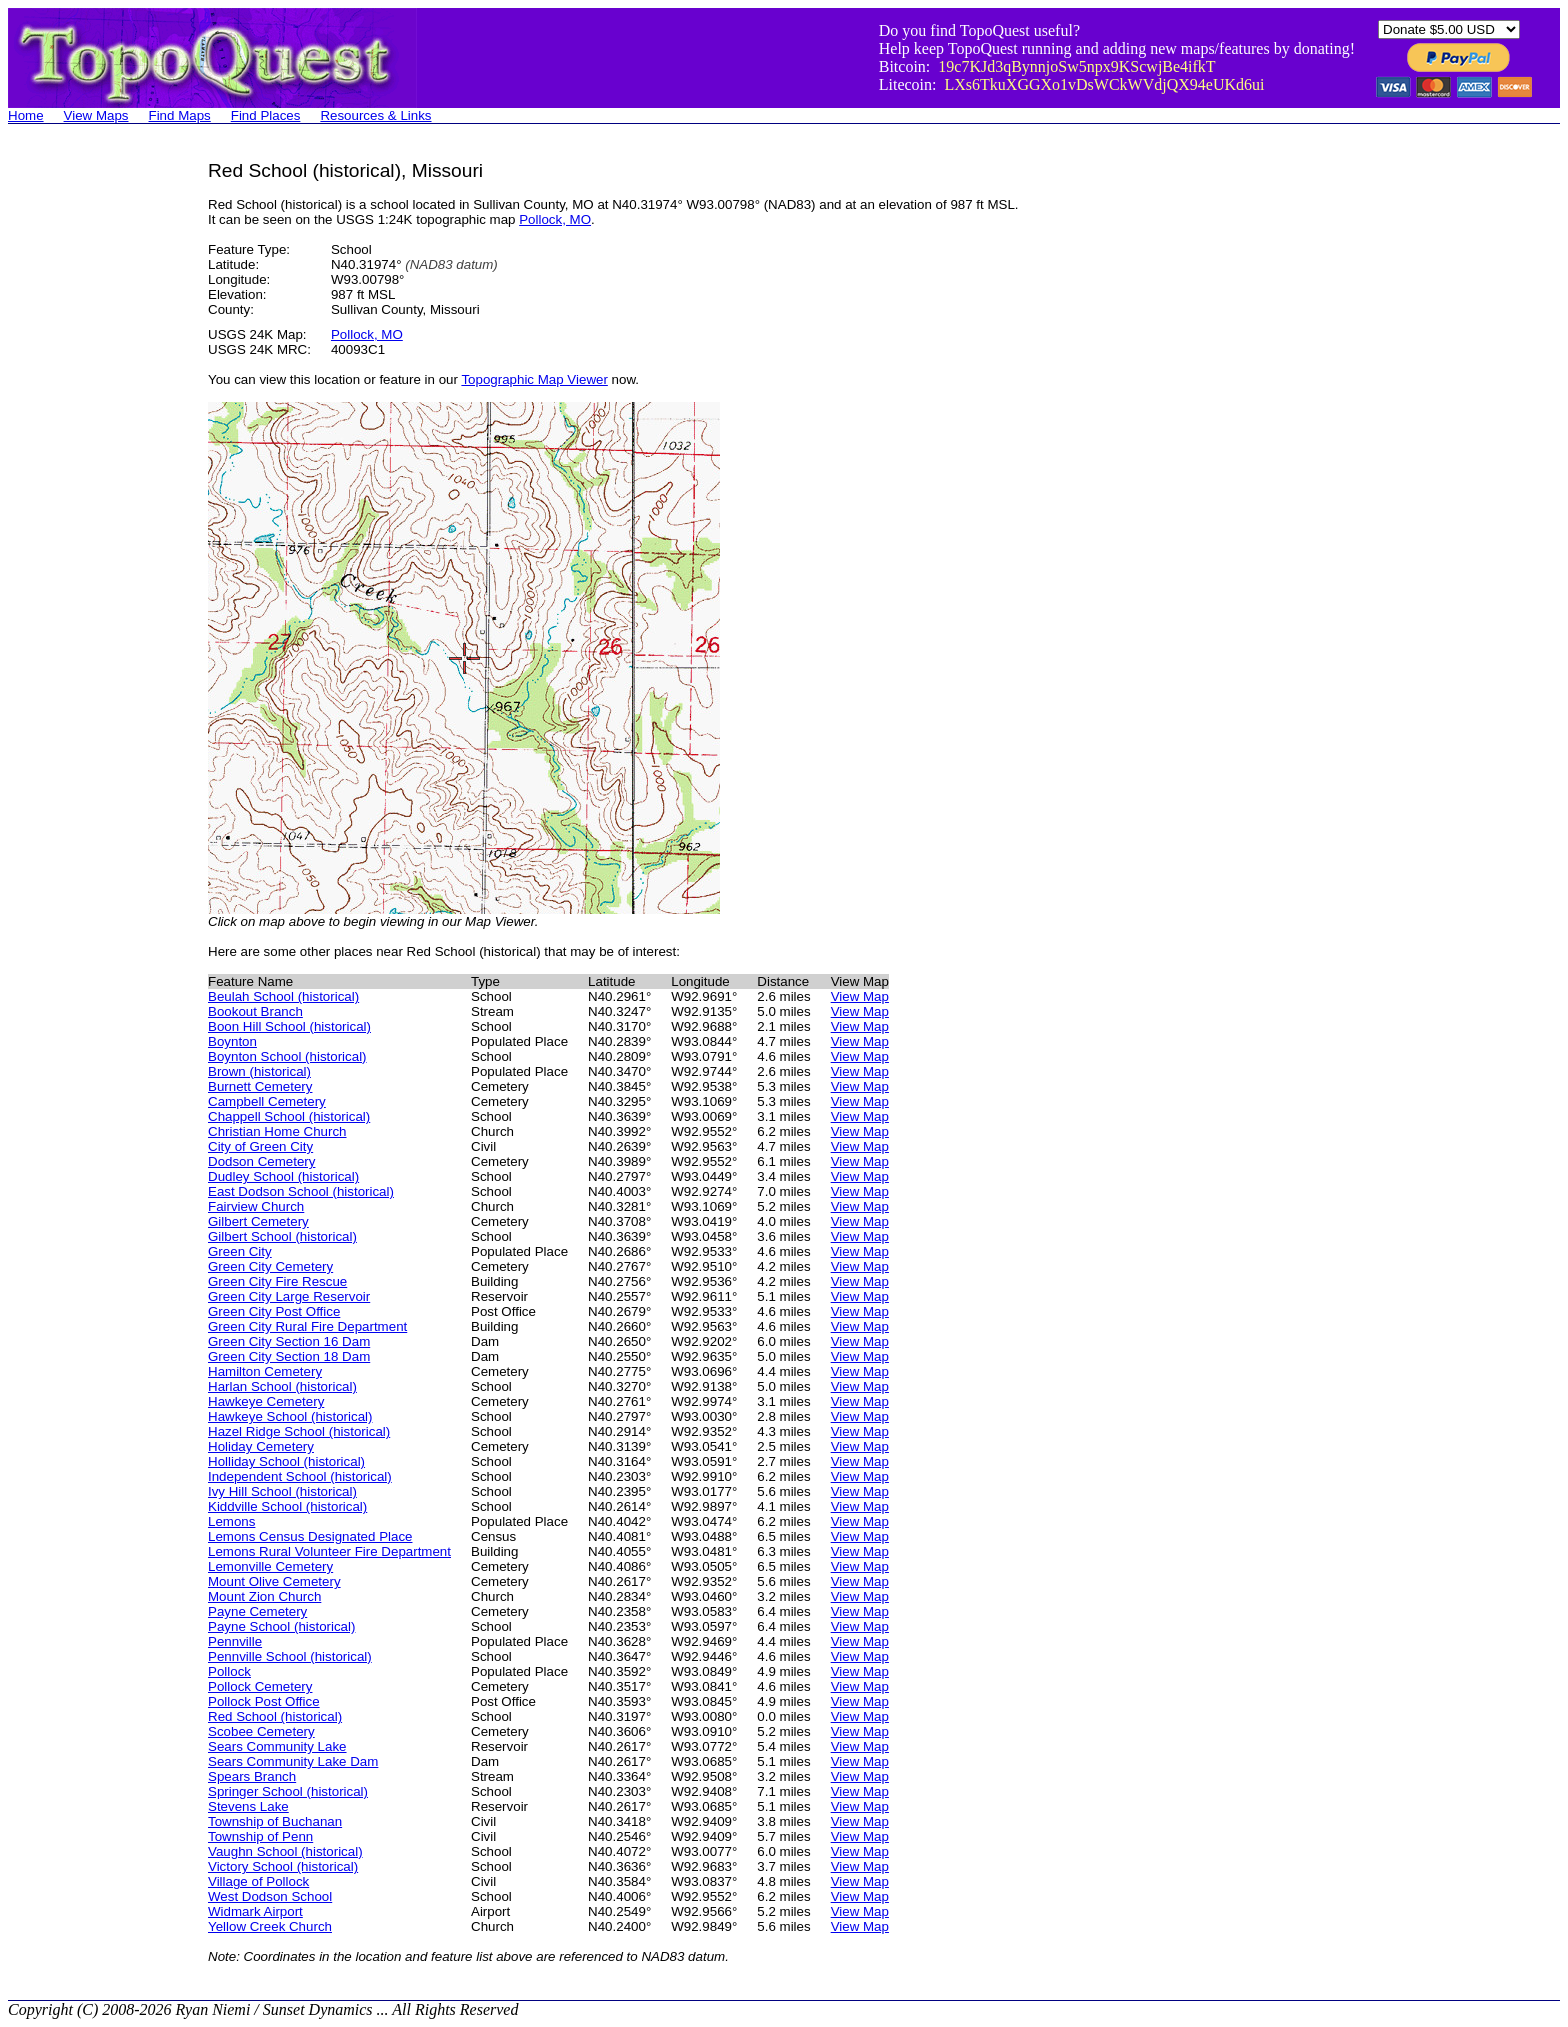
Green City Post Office (274, 1311)
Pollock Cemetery (260, 1686)
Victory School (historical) (283, 1866)
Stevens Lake (248, 1806)
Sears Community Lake (277, 1746)
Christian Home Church (277, 1131)
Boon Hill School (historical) (289, 1026)
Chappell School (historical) (289, 1116)
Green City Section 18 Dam (289, 1356)
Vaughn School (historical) (285, 1851)
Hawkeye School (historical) (290, 1416)
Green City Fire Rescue (277, 1281)
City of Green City (260, 1146)
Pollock (229, 1671)
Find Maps (180, 115)
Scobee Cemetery (261, 1731)
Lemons (231, 1521)
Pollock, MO (555, 219)
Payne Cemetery (257, 1611)
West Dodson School (270, 1896)
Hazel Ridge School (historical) (299, 1431)
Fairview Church (256, 1206)
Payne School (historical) (281, 1626)
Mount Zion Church (264, 1596)
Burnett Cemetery (260, 1086)
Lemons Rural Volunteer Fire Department (329, 1551)
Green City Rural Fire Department (307, 1326)
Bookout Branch (255, 1011)
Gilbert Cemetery (258, 1221)
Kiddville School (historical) (287, 1506)
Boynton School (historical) (287, 1056)
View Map (860, 996)
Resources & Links (375, 115)
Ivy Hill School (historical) (282, 1491)
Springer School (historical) (288, 1791)
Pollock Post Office (264, 1701)
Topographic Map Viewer (534, 379)
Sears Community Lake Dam (293, 1761)
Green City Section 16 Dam (289, 1341)
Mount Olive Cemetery (274, 1581)
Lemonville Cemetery (270, 1566)
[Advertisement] (88, 460)
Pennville (235, 1641)
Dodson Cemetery (261, 1161)
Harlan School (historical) (282, 1386)
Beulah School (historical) (283, 996)
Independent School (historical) (300, 1476)
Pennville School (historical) (290, 1656)
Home (26, 115)
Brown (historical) (259, 1071)
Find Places (266, 115)
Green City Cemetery (270, 1266)
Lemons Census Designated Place (310, 1536)
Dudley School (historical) (283, 1176)
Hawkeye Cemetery (266, 1401)
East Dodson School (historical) (301, 1191)
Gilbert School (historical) (282, 1236)
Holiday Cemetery (261, 1446)
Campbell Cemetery (267, 1101)
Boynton (232, 1041)
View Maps (96, 115)
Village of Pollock (258, 1881)
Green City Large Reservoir (289, 1296)
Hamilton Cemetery (265, 1371)
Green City (240, 1251)
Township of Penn (260, 1836)
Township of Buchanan (275, 1821)
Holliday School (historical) (286, 1461)
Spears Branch (252, 1776)
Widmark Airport (255, 1911)
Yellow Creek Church (270, 1926)
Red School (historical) (275, 1716)
